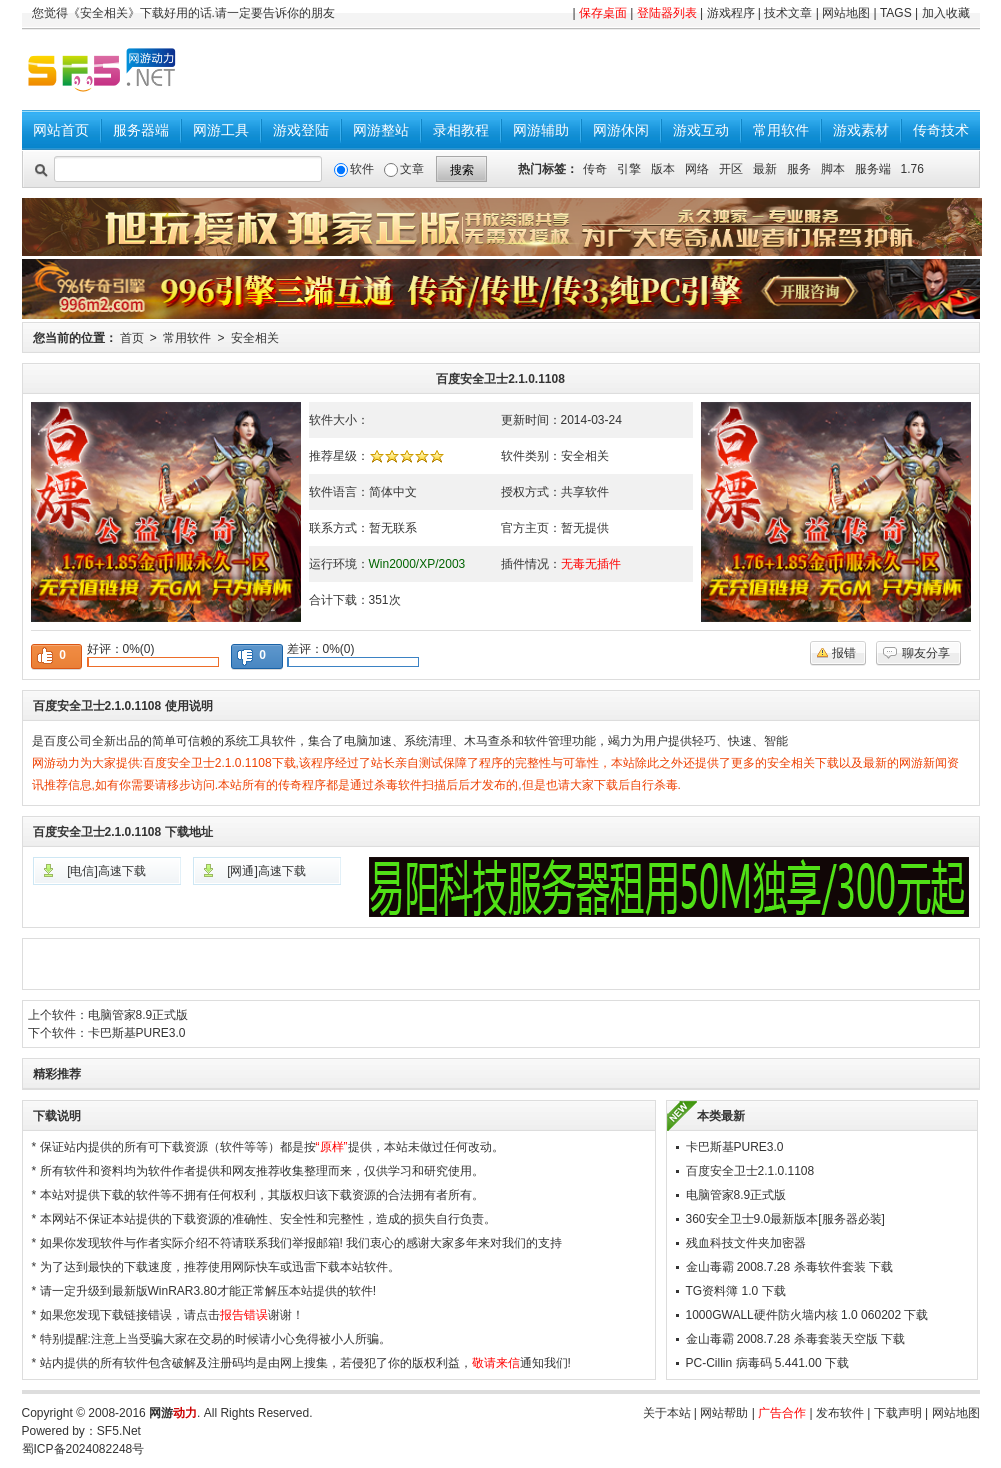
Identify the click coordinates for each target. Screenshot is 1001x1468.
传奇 (595, 169)
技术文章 (788, 13)
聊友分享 (926, 653)
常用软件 (781, 130)
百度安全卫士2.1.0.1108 (750, 1171)
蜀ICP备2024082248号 (83, 1449)
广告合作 (782, 1413)
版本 (663, 169)
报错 (844, 653)
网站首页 (61, 130)
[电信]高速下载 (106, 871)
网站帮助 (724, 1413)
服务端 (873, 169)
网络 (697, 169)
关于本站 (667, 1413)
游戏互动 (701, 130)
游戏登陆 (301, 130)
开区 (731, 169)
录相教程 (461, 130)
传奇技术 (941, 130)
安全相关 (255, 338)
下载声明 (898, 1413)
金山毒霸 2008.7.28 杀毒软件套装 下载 (789, 1267)
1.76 (912, 169)
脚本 (833, 169)
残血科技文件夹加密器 (746, 1243)
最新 (765, 169)
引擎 (629, 169)
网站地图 (846, 13)
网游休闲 (621, 130)
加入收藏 (946, 13)
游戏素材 (861, 130)
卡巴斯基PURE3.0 (137, 1033)
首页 (132, 338)
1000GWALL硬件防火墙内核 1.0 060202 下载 (807, 1315)
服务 (799, 169)
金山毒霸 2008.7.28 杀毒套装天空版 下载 (795, 1339)
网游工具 (221, 130)
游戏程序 (731, 13)
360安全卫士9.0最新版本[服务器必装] (785, 1219)
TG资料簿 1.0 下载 (736, 1291)
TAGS (896, 13)
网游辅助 (541, 130)
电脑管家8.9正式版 (138, 1015)
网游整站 (381, 130)
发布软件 (840, 1413)
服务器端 (141, 130)
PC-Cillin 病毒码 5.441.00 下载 (767, 1363)
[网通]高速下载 (266, 871)
